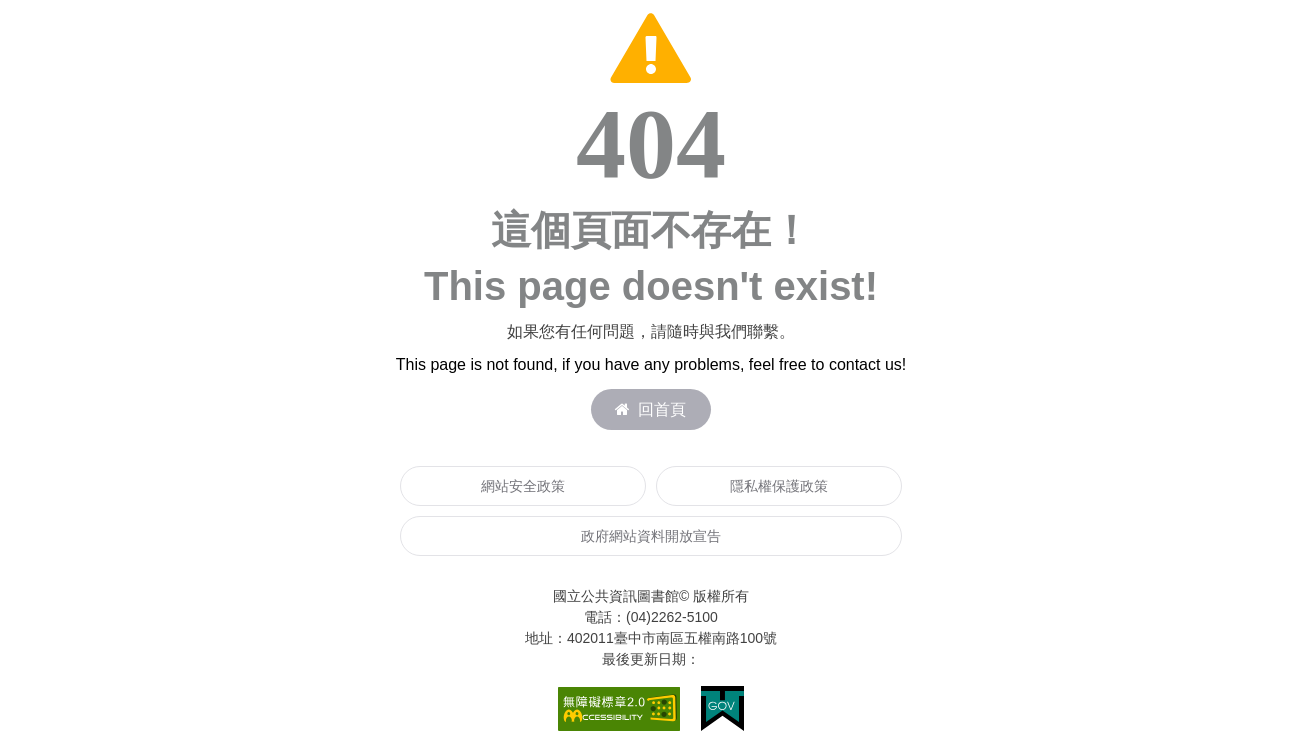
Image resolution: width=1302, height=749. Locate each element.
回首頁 (650, 409)
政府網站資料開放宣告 (651, 536)
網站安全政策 (523, 486)
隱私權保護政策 (779, 486)
